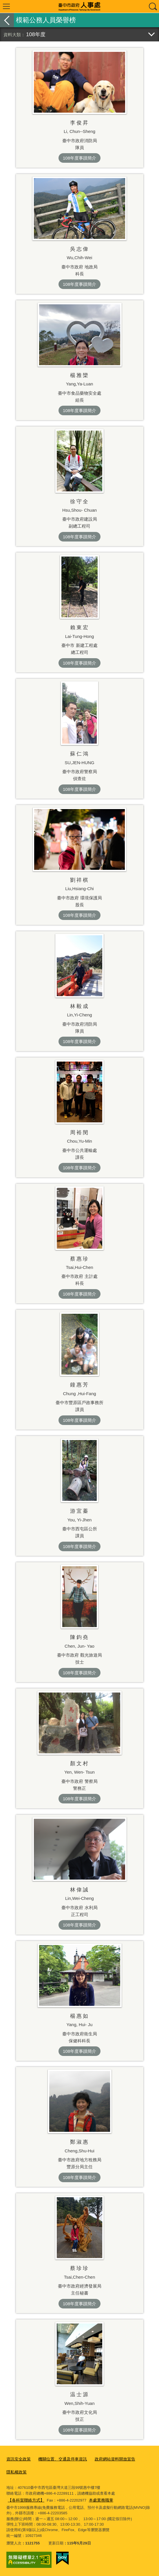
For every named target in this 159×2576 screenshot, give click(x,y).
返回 (7, 20)
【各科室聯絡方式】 (133, 2493)
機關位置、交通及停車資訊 (59, 2459)
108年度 (35, 34)
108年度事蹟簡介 (79, 157)
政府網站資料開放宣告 (108, 2459)
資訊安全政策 (17, 2459)
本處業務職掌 (61, 2500)
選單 (6, 6)
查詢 (152, 6)
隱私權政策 (15, 2471)
